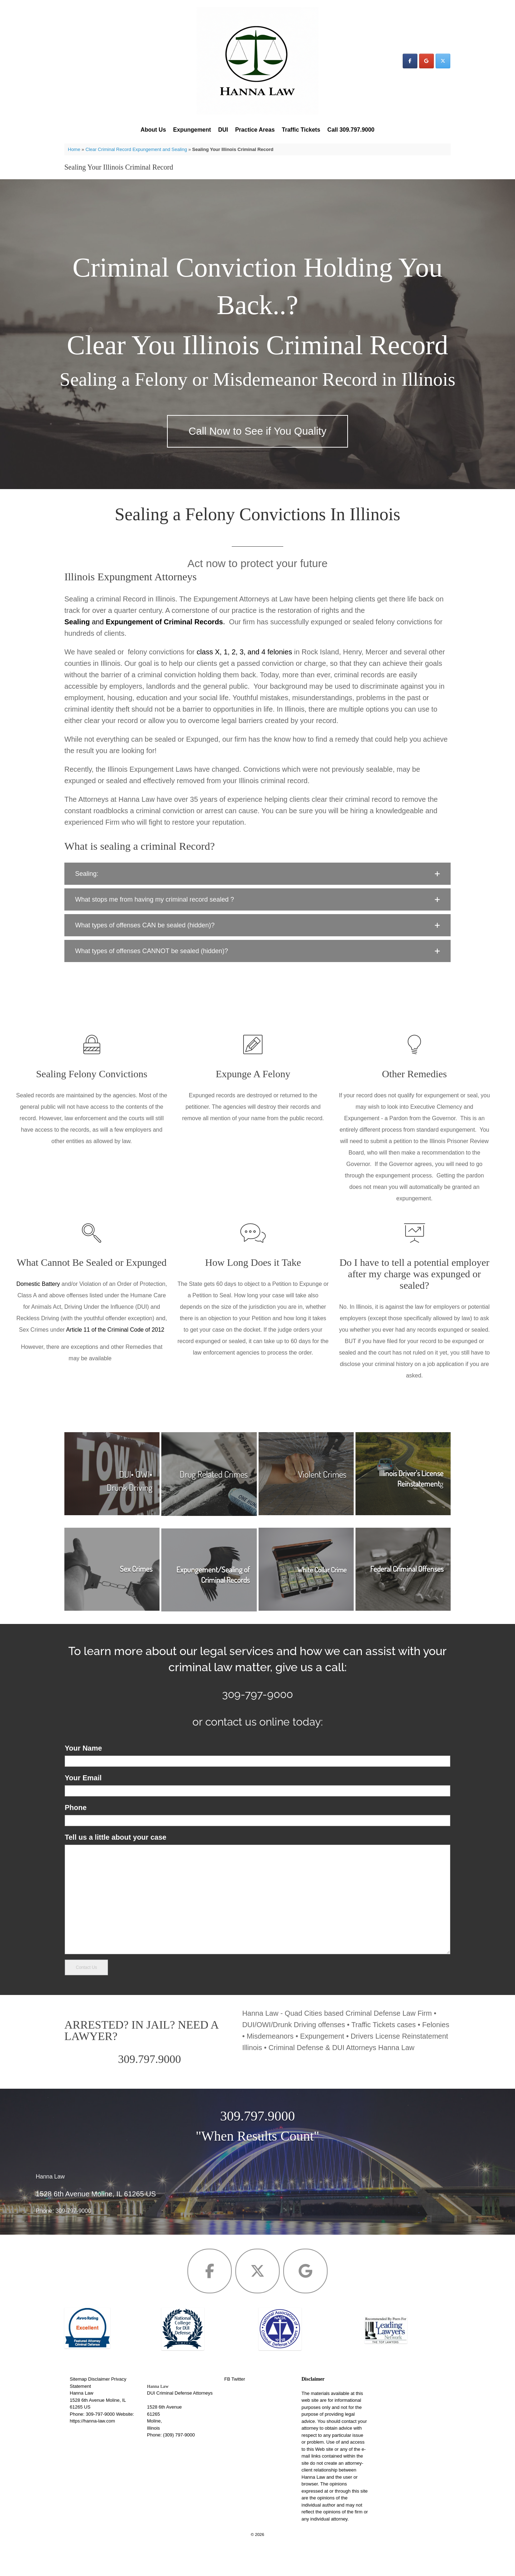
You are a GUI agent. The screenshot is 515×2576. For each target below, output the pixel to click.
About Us (153, 130)
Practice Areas (255, 130)
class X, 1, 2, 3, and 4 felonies (244, 679)
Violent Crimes (322, 1501)
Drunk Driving (129, 1514)
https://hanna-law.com (92, 2447)
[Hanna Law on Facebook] (410, 61)
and (85, 649)
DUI (223, 130)
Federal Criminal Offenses (406, 1595)
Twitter (238, 2406)
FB (227, 2406)
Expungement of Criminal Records (164, 649)
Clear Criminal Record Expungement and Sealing (136, 149)
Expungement (192, 130)
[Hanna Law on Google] (426, 61)
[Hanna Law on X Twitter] (443, 61)
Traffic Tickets (301, 130)
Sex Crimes (136, 1595)
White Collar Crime (322, 1596)
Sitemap (78, 2406)
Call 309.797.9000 (350, 130)
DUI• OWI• (135, 1501)
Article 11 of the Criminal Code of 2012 (115, 1356)
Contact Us (86, 1994)
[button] (257, 900)
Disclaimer (99, 2406)
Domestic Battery (39, 1311)
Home (74, 149)
